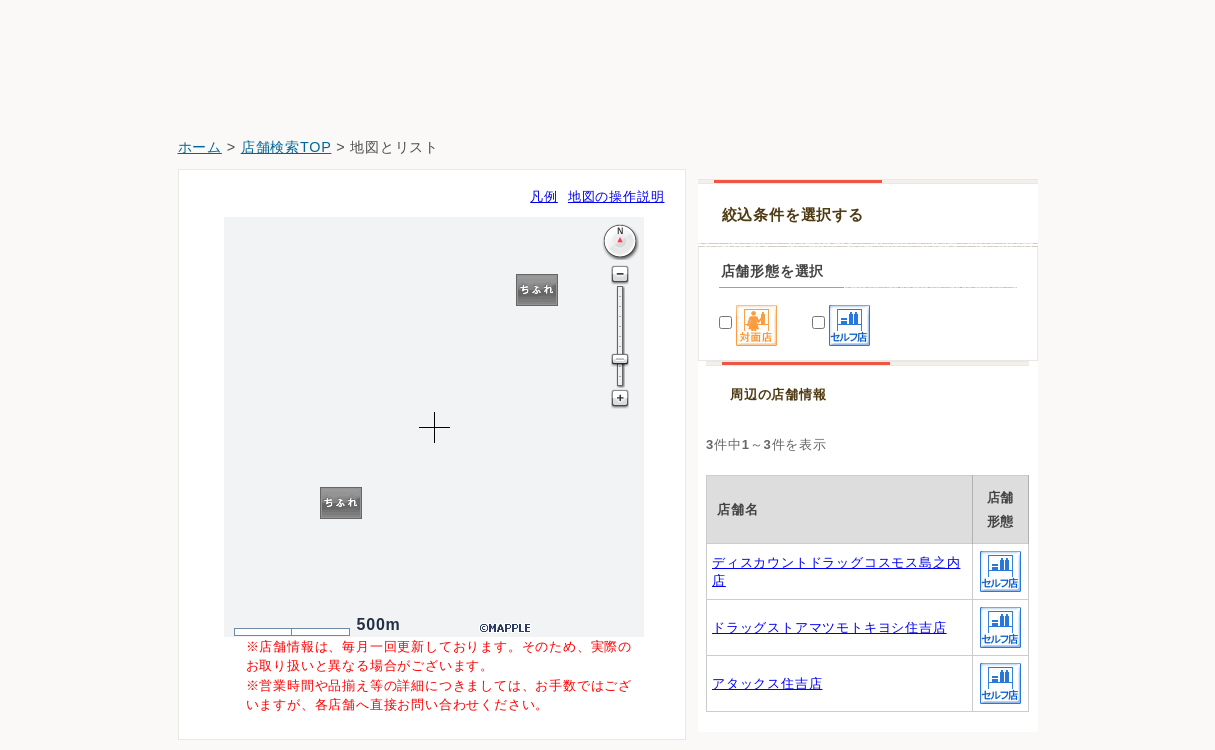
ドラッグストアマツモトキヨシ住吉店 (829, 627)
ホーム (200, 147)
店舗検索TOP (286, 147)
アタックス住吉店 (767, 683)
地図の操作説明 (616, 196)
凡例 (544, 196)
